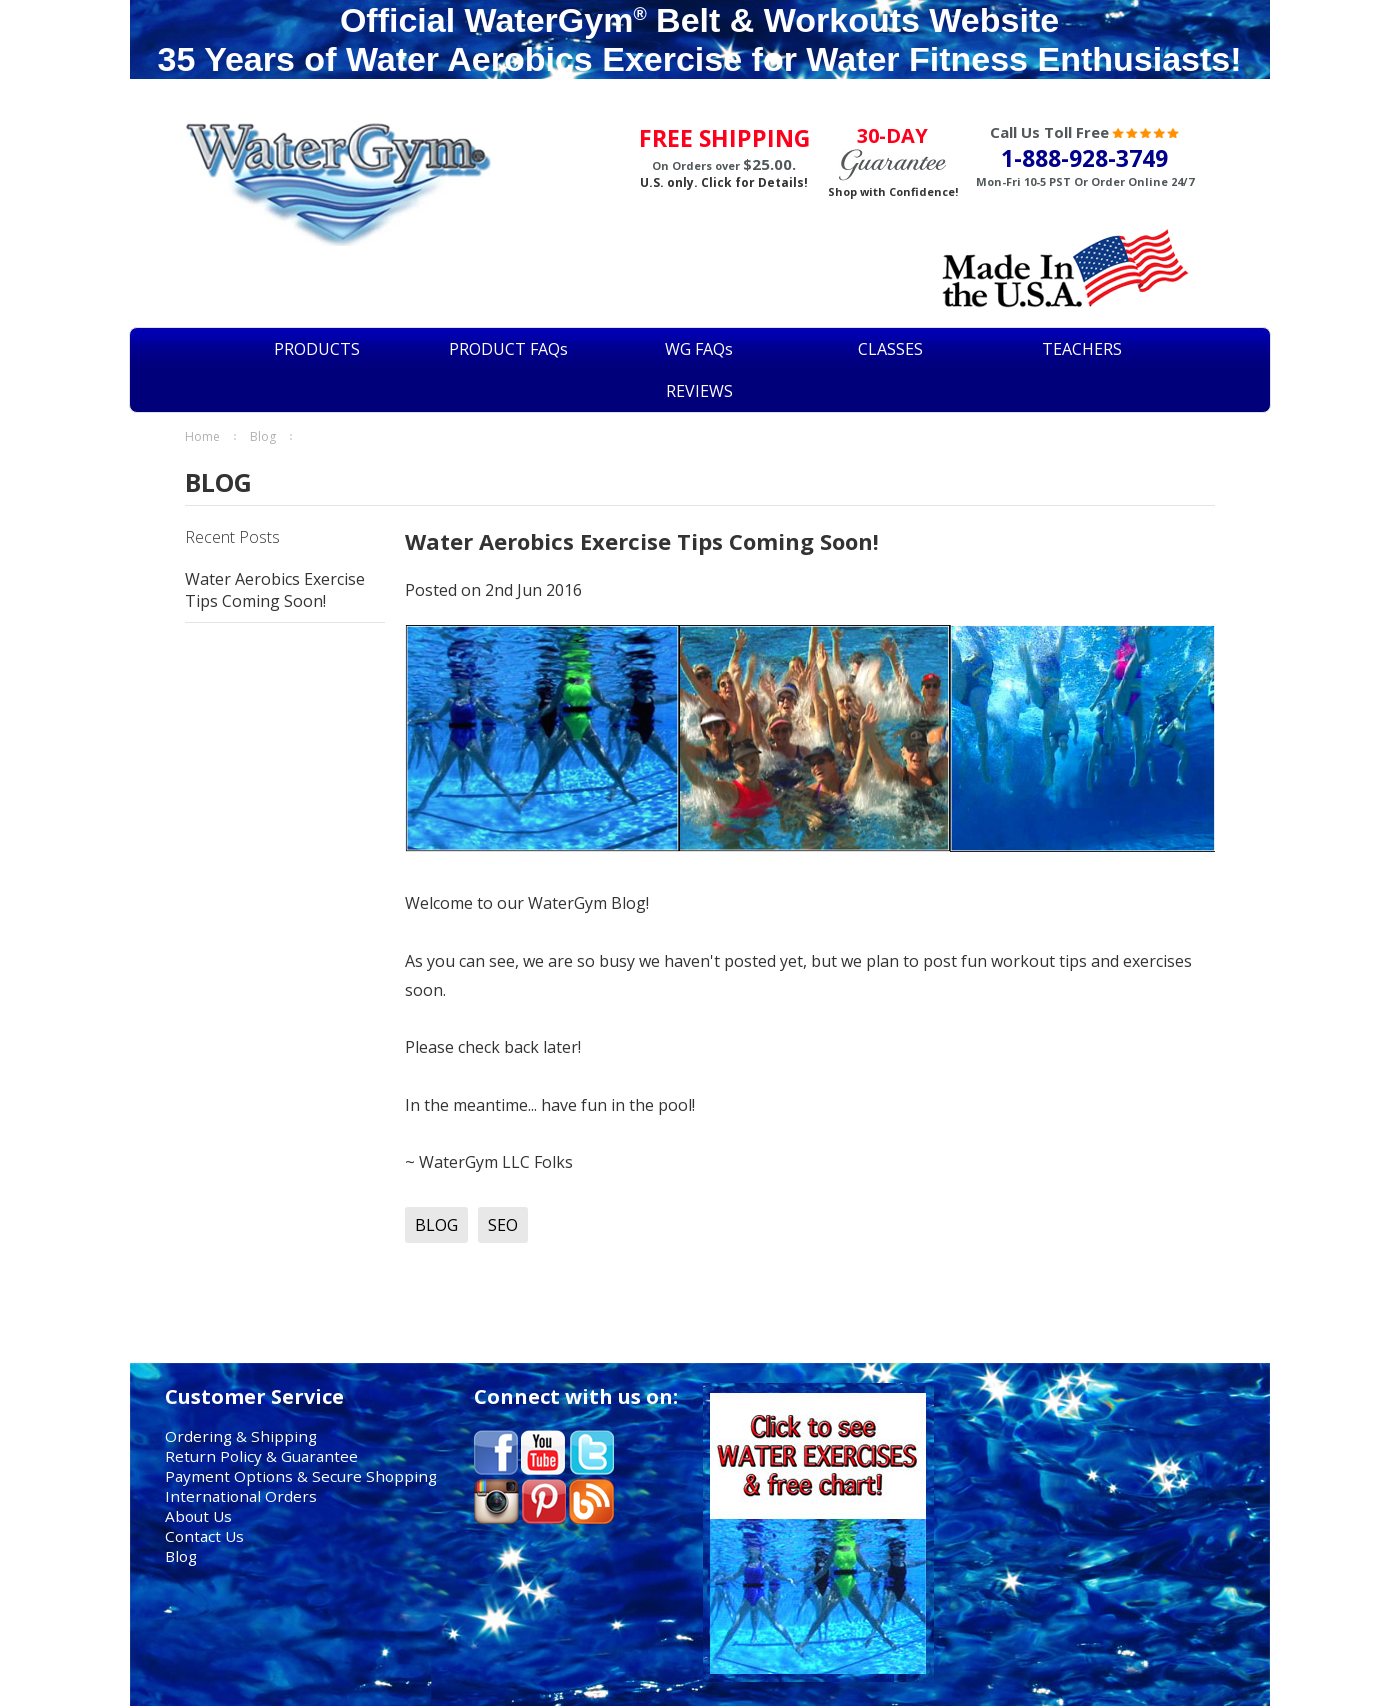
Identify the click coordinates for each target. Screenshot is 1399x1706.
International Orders (241, 1496)
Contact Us (204, 1536)
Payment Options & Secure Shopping (301, 1476)
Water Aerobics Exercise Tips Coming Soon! (275, 590)
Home (202, 436)
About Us (198, 1516)
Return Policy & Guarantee (261, 1456)
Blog (181, 1556)
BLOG (263, 436)
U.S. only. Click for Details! (724, 182)
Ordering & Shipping (241, 1436)
